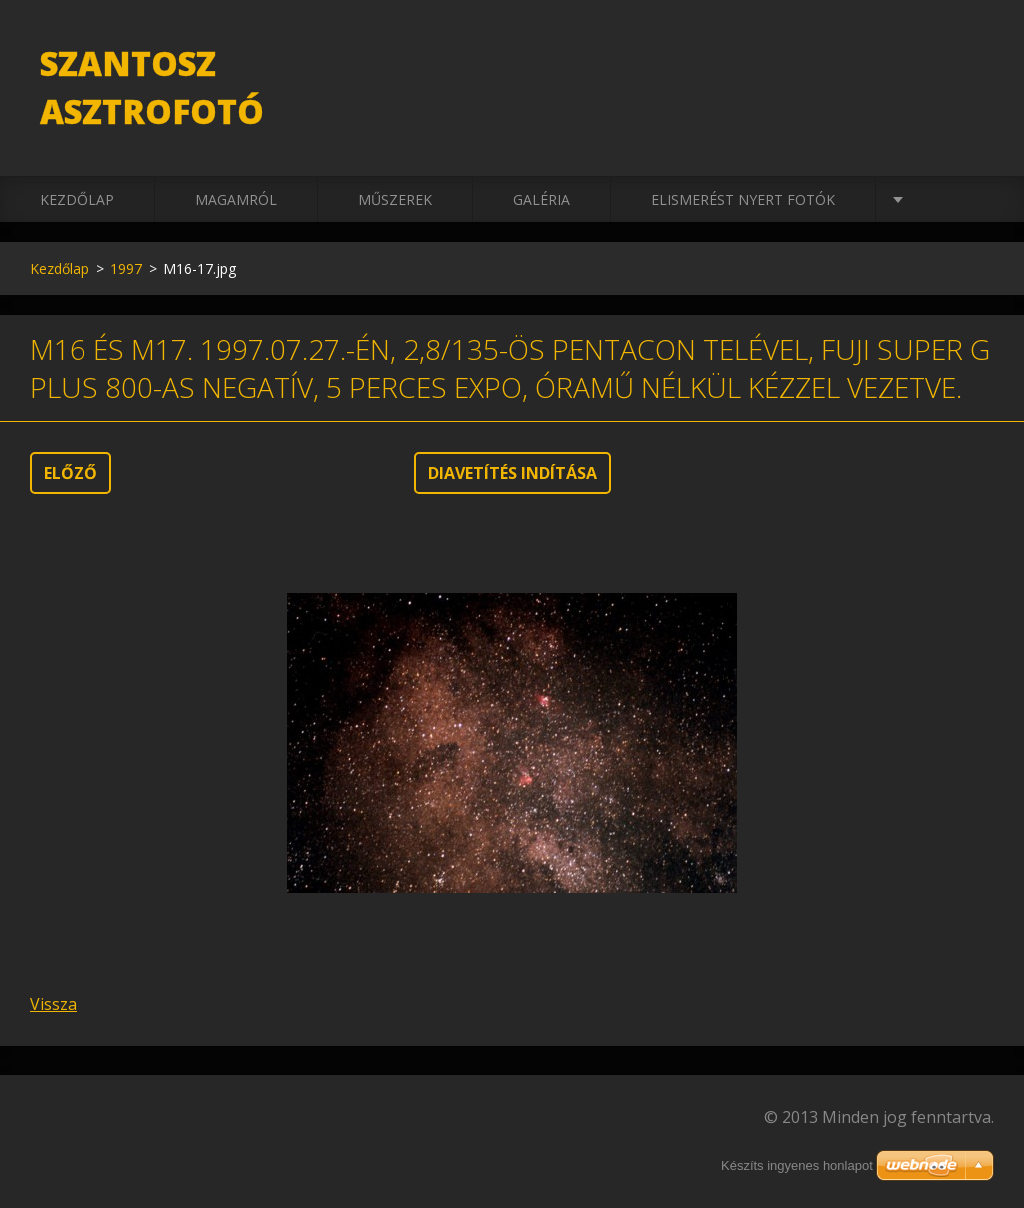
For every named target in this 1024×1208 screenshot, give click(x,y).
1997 (126, 268)
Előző (70, 473)
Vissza (53, 1004)
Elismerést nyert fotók (743, 199)
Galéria (541, 199)
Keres (972, 58)
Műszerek (395, 199)
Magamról (236, 199)
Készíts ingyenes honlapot (797, 1165)
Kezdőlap (77, 199)
